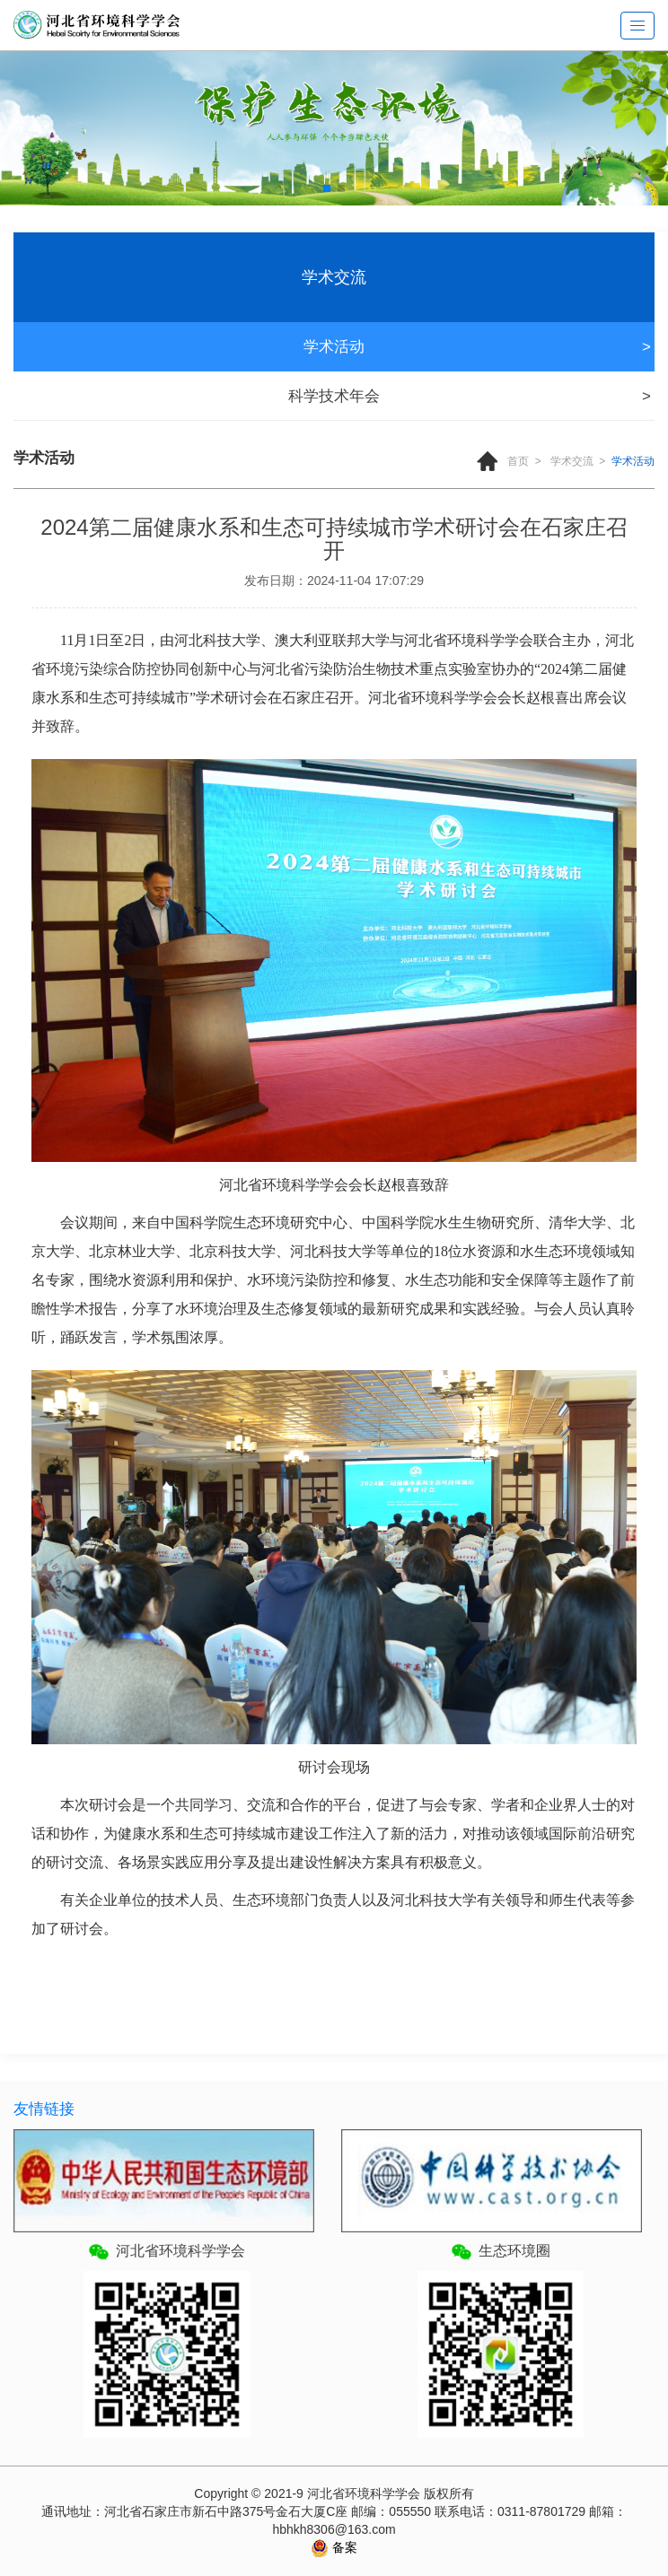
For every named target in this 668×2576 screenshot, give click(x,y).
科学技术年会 (334, 396)
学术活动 (334, 346)
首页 (518, 461)
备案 (343, 2547)
